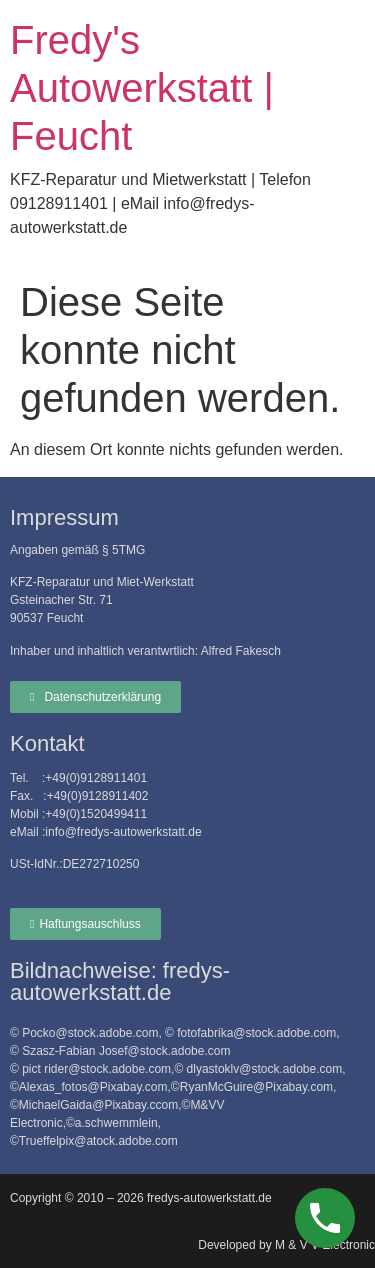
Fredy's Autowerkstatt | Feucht (142, 88)
